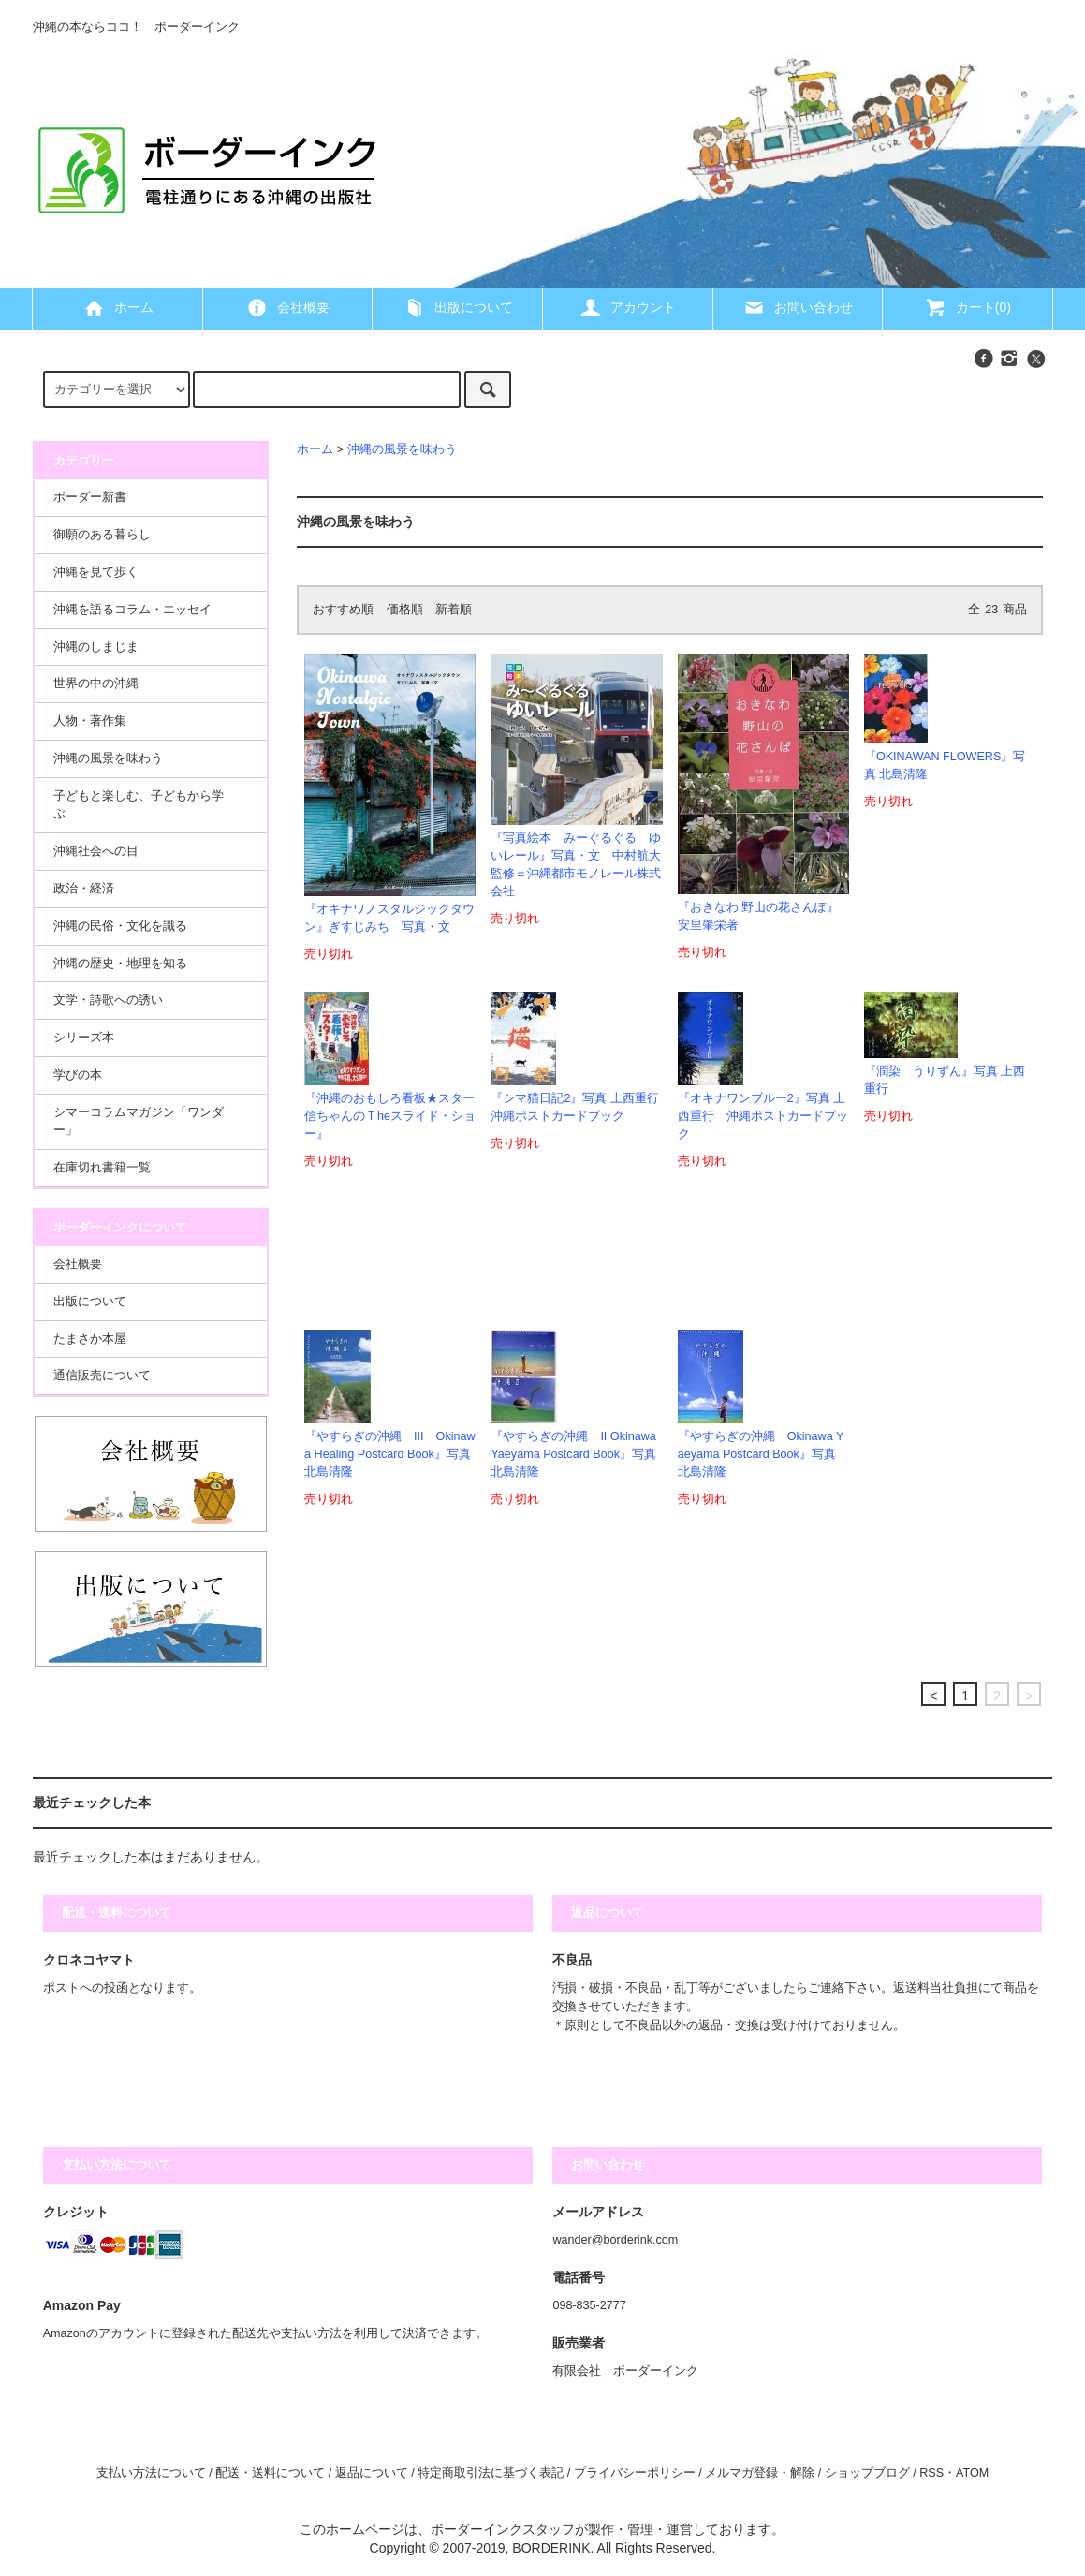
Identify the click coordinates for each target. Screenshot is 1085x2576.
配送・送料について (270, 2473)
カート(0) (967, 307)
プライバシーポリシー (635, 2473)
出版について (458, 307)
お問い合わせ (797, 307)
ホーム (118, 307)
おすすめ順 (343, 609)
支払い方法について (151, 2473)
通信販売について (102, 1375)
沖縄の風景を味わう (402, 449)
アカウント (627, 307)
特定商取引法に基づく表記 (491, 2473)
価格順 (405, 609)
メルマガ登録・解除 (759, 2473)
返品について (371, 2473)
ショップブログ (867, 2473)
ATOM (972, 2473)
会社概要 (287, 307)
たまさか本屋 (89, 1339)
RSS (931, 2473)
